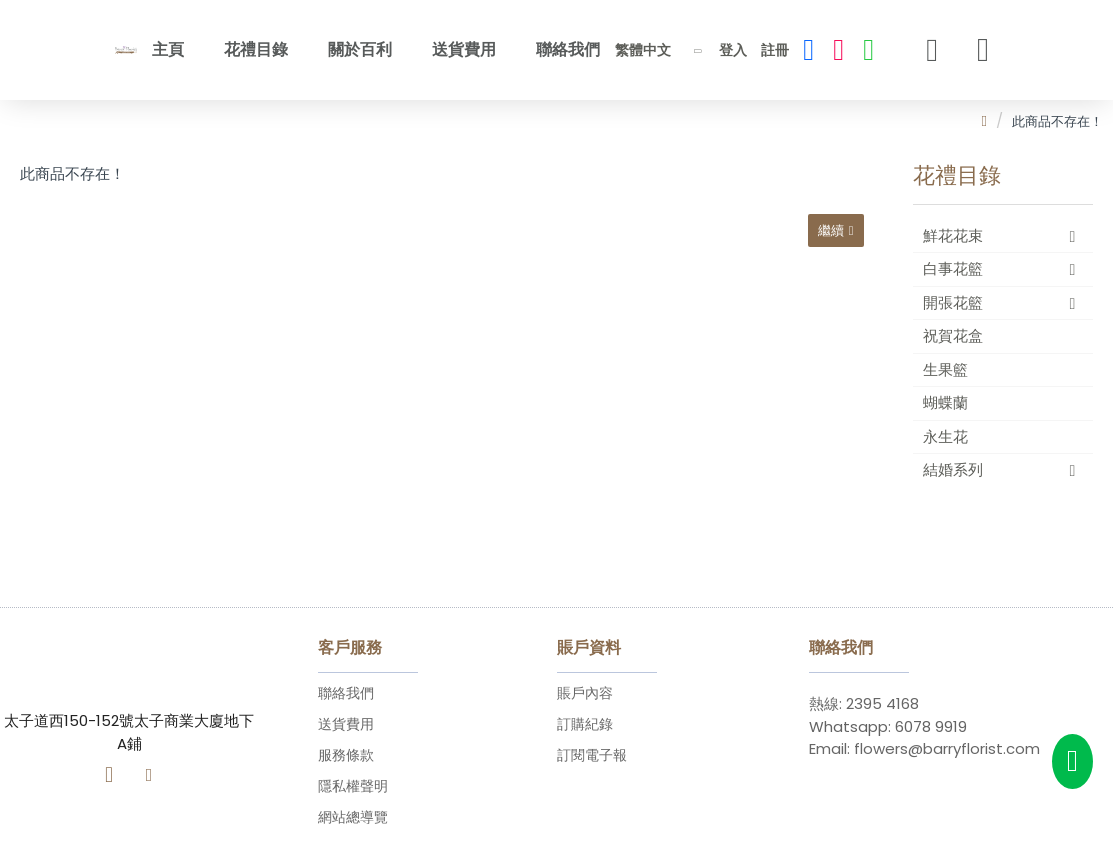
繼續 (830, 231)
